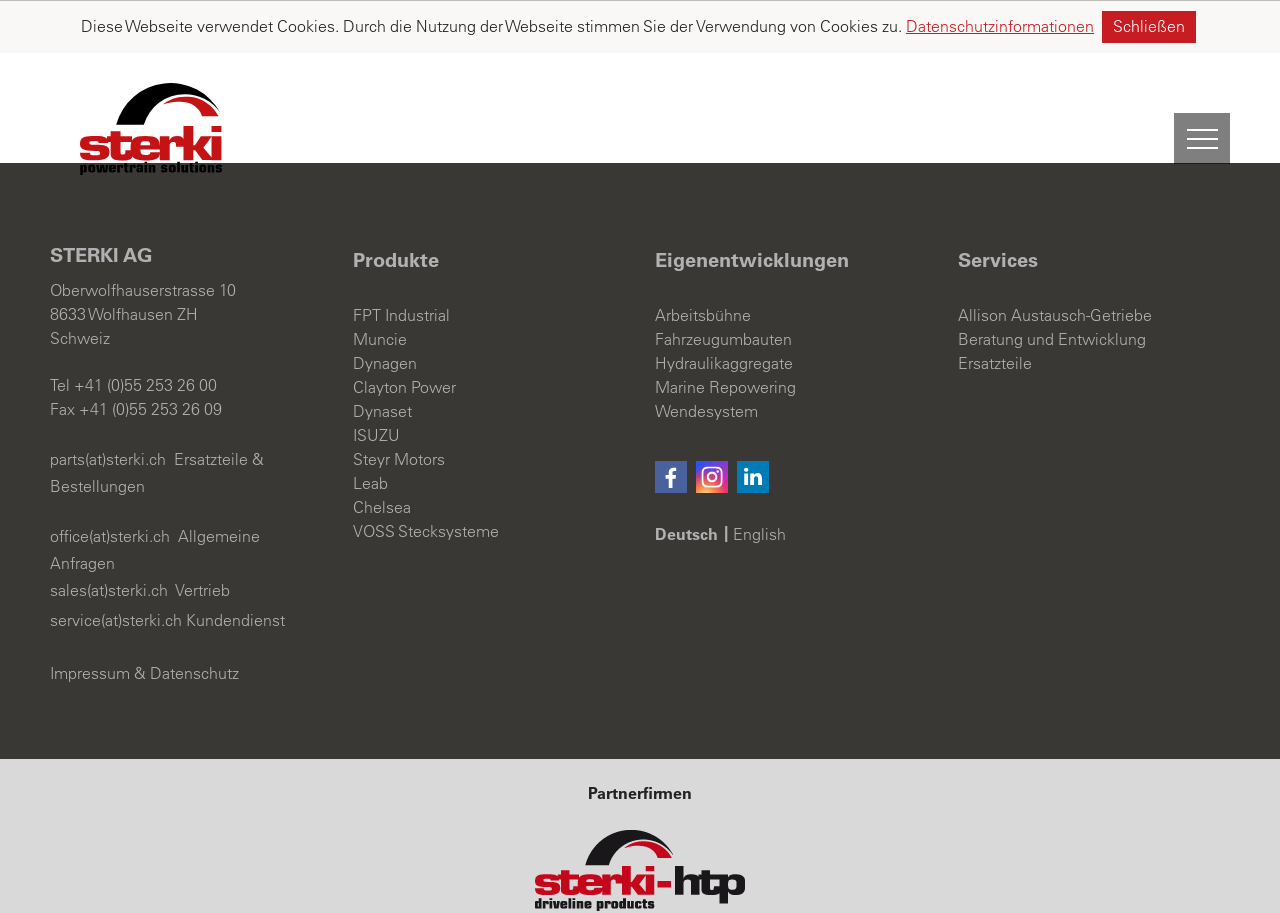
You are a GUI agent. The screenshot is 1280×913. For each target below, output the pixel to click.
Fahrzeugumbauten (723, 287)
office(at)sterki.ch (110, 484)
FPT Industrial (401, 263)
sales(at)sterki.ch (109, 538)
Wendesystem (706, 359)
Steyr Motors (399, 407)
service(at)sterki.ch (116, 568)
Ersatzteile (995, 311)
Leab (370, 431)
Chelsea (382, 455)
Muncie (380, 287)
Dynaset (382, 359)
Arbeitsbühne (703, 263)
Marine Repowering (725, 335)
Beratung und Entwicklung (1052, 287)
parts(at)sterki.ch (108, 407)
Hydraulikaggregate (724, 311)
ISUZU (376, 383)
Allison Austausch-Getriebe (1055, 263)
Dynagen (385, 311)
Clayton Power (404, 335)
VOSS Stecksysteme (426, 479)
